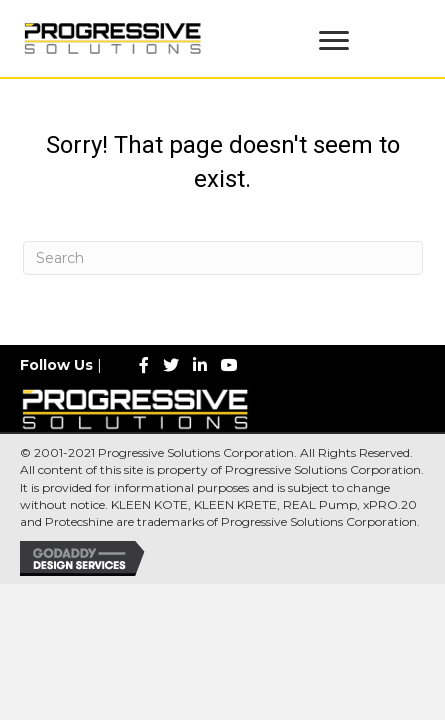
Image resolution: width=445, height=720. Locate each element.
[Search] (223, 258)
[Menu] (334, 41)
